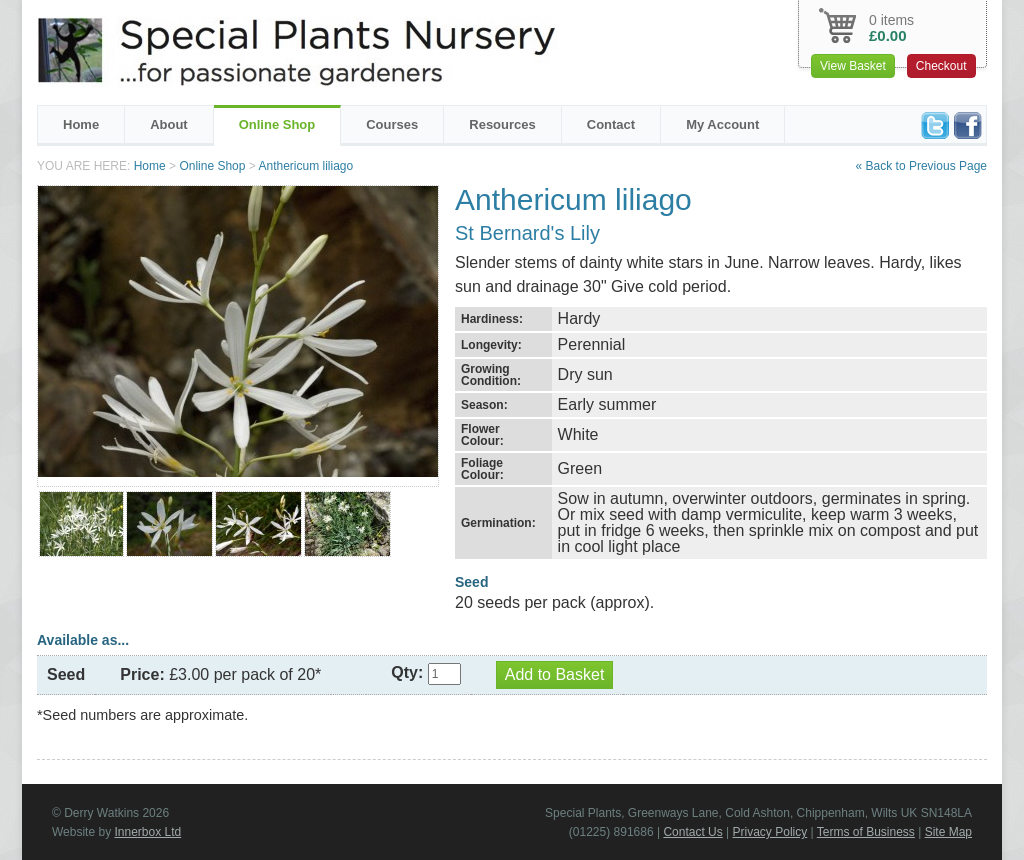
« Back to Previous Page (921, 166)
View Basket (853, 66)
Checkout (941, 66)
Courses (392, 124)
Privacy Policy (770, 832)
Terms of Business (866, 832)
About (169, 124)
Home (81, 124)
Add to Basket (555, 674)
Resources (502, 124)
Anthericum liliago (305, 166)
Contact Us (692, 832)
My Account (722, 124)
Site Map (948, 832)
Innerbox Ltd (147, 832)
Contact (611, 124)
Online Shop (277, 124)
